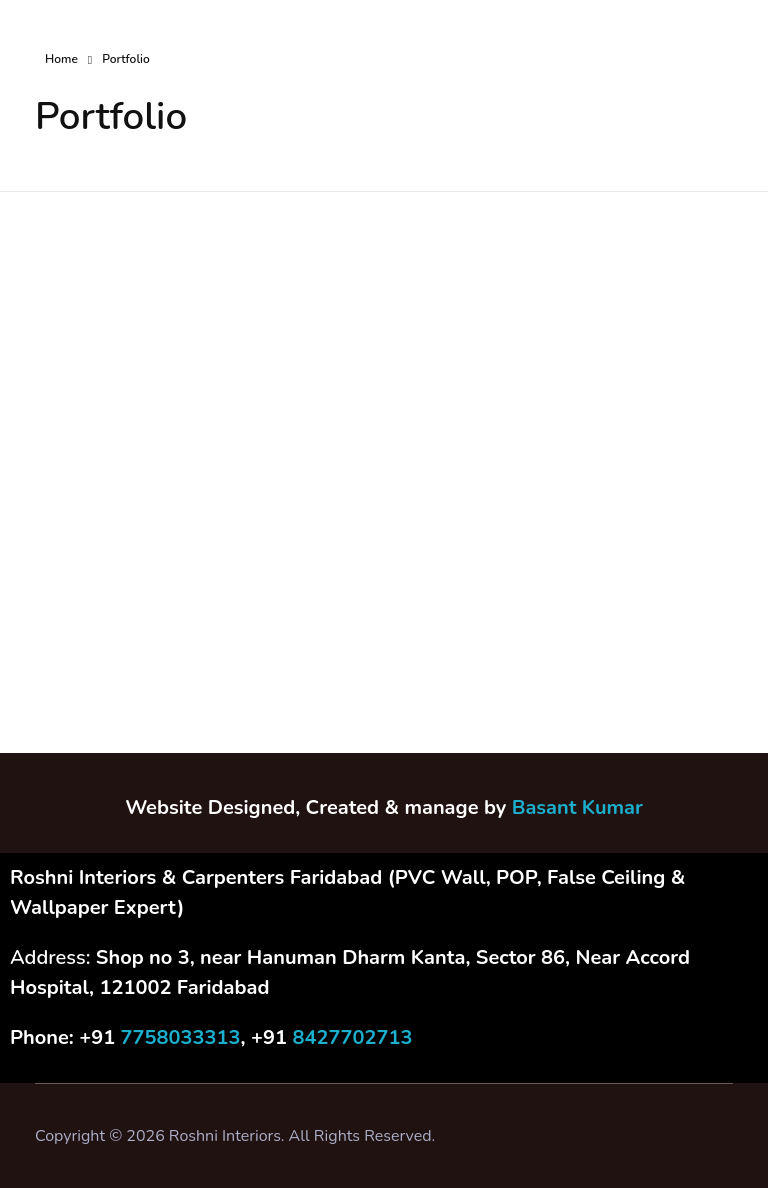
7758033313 (181, 1037)
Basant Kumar (577, 807)
